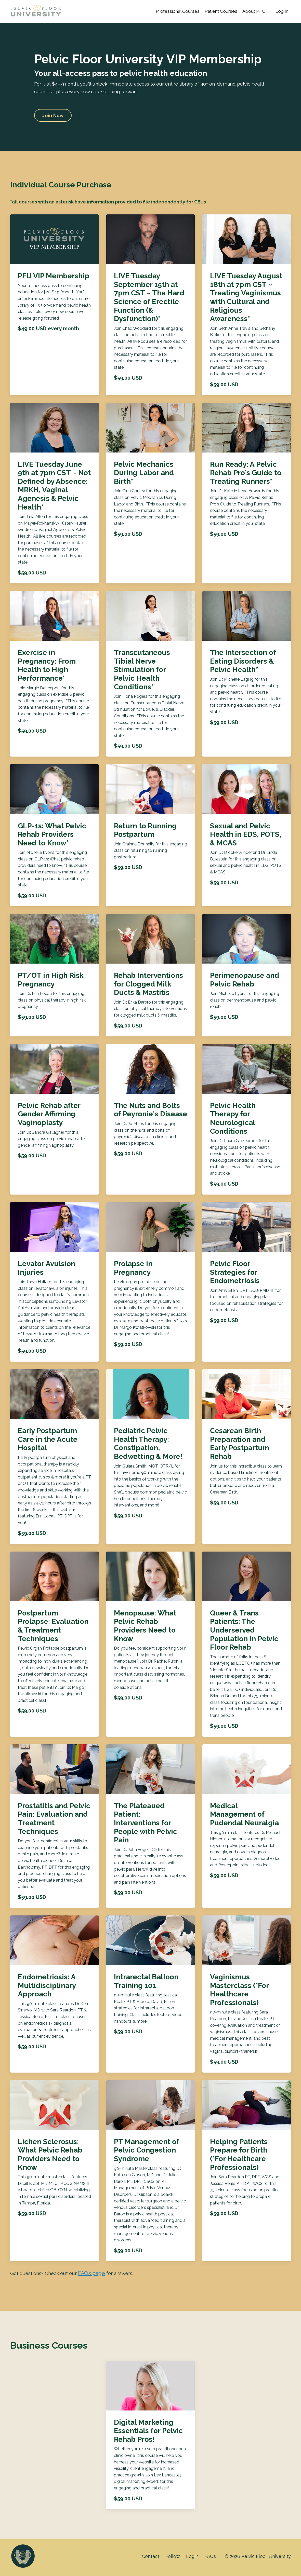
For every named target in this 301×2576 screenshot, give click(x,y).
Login (192, 2557)
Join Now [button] (52, 117)
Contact (150, 2557)
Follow (172, 2557)
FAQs (210, 2557)
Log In (281, 11)
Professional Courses (172, 11)
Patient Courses (218, 11)
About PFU (252, 11)
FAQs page (98, 2274)
